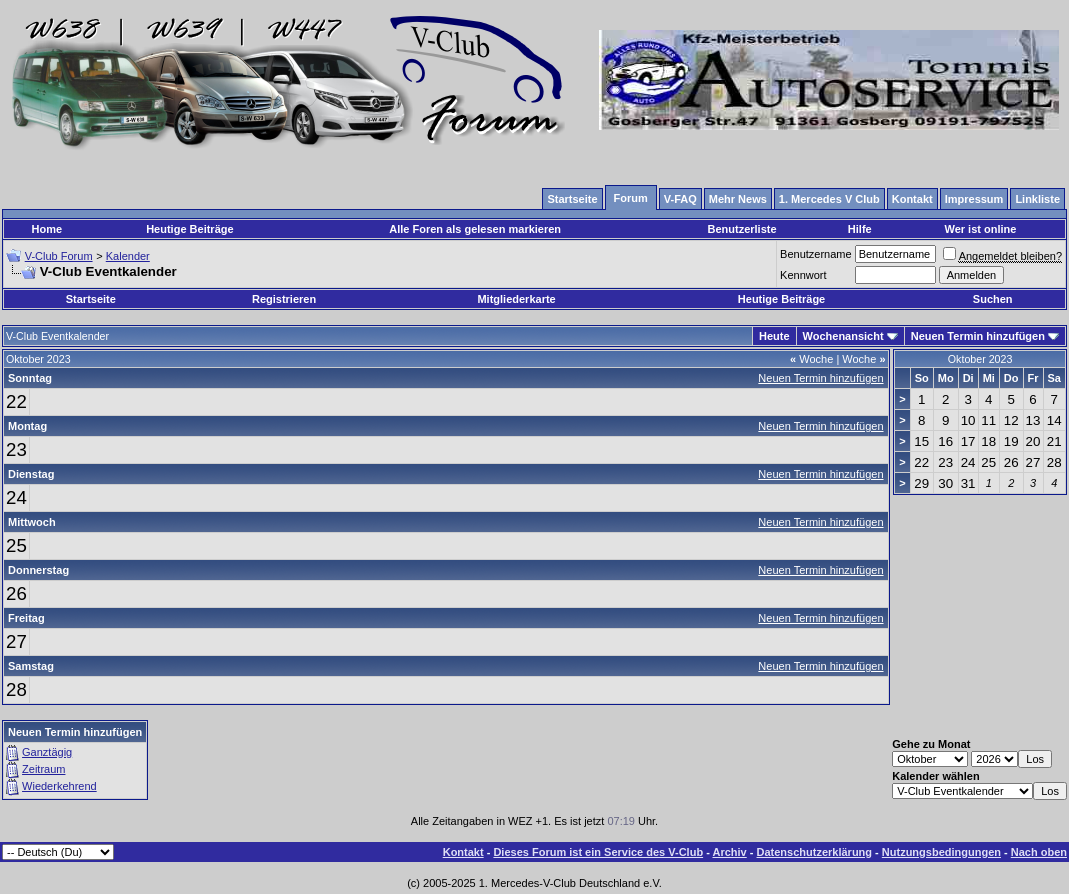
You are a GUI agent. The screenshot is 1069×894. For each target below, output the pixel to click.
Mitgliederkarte (516, 299)
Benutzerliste (741, 229)
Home (47, 229)
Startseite (91, 299)
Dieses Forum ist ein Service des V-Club (598, 852)
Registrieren (284, 299)
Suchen (993, 299)
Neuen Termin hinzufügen (978, 336)
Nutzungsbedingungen (941, 852)
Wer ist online (980, 229)
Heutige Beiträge (189, 229)
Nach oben (1039, 852)
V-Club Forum (59, 256)
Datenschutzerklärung (815, 852)
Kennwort (803, 275)
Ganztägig (47, 752)
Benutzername (816, 254)
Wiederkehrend (59, 786)
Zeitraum (43, 769)
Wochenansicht (843, 336)
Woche (811, 359)
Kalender (128, 256)
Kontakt (463, 852)
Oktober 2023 (980, 359)
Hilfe (860, 229)
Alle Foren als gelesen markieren (475, 229)
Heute (774, 336)
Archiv (729, 852)
